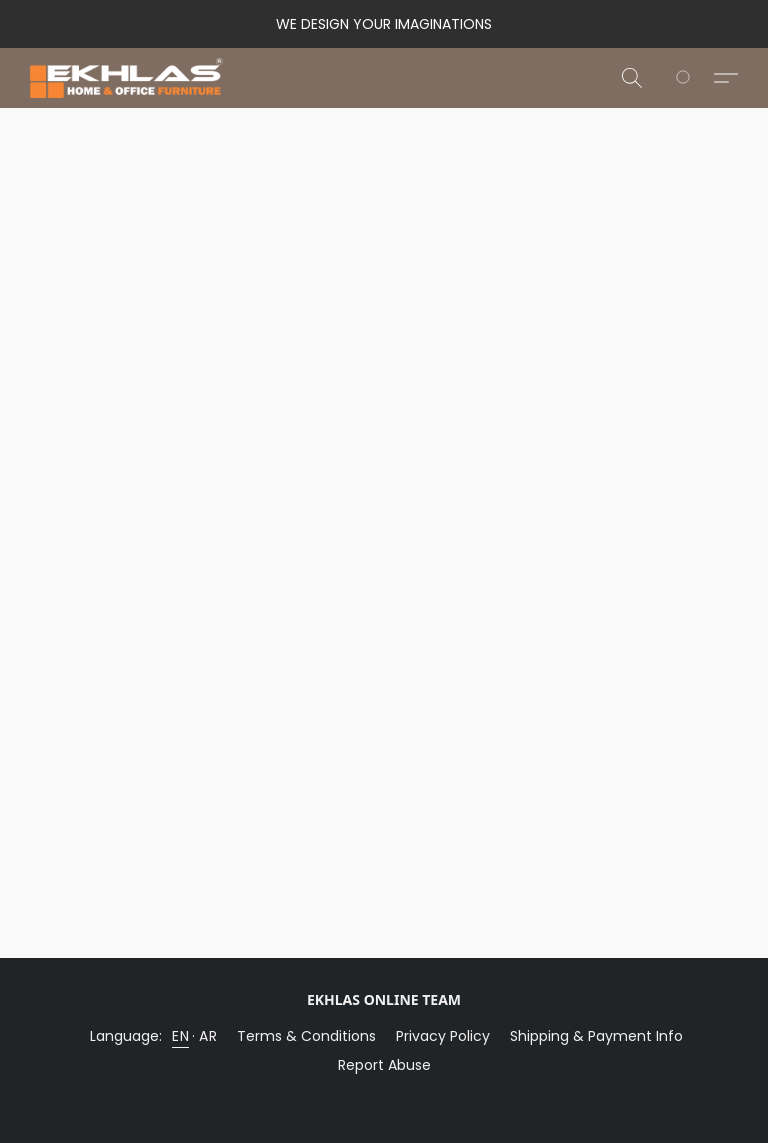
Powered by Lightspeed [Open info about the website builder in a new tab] (384, 1099)
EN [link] (180, 1036)
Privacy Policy (443, 1036)
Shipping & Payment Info (596, 1036)
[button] (126, 78)
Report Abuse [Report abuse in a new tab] (384, 1065)
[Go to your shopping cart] (694, 78)
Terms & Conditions (306, 1036)
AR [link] (208, 1036)
